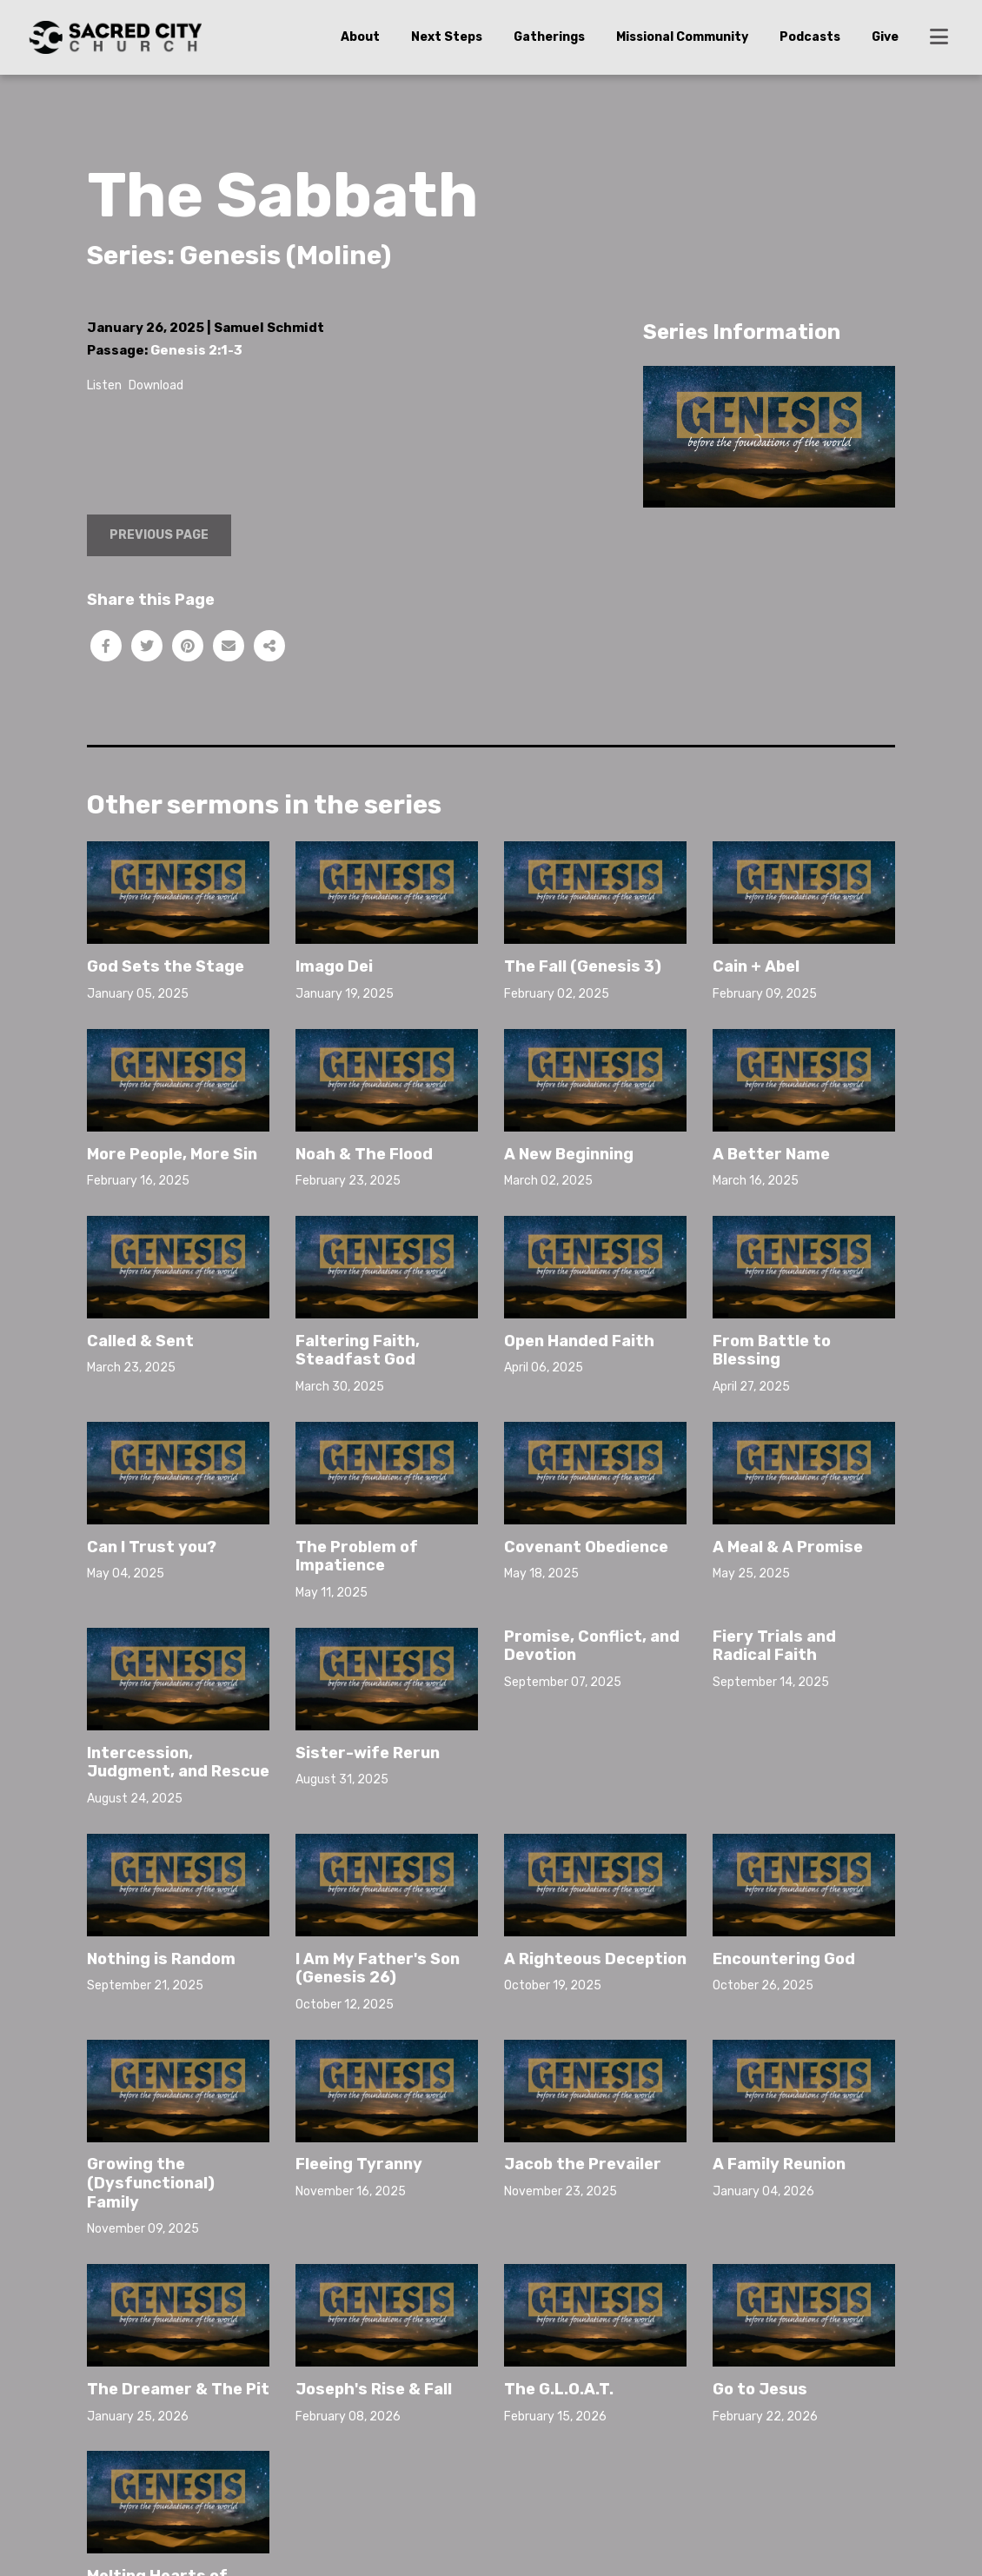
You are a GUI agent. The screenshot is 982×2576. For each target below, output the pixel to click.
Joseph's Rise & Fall (373, 2389)
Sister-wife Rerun (367, 1753)
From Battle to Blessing (772, 1350)
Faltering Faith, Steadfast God (357, 1350)
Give (885, 37)
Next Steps (446, 37)
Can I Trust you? (151, 1547)
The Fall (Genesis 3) (582, 966)
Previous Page (159, 535)
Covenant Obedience (586, 1547)
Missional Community (682, 37)
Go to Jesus (760, 2389)
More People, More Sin (172, 1154)
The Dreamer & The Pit (178, 2389)
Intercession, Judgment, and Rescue (178, 1762)
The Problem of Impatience (356, 1556)
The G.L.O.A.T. (559, 2389)
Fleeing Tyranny (358, 2164)
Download (156, 385)
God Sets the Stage (165, 966)
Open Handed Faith (579, 1341)
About (360, 37)
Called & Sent (140, 1341)
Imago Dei (334, 966)
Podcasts (810, 37)
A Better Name (771, 1154)
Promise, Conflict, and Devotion (592, 1646)
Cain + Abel (756, 966)
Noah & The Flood (364, 1154)
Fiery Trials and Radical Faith (774, 1646)
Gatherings (549, 37)
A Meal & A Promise (788, 1547)
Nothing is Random (161, 1959)
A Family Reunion (779, 2164)
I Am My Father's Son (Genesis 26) (377, 1968)
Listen (104, 385)
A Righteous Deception (595, 1959)
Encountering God (784, 1959)
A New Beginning (569, 1154)
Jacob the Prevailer (582, 2164)
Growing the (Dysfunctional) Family (151, 2182)
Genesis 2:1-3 (196, 350)
